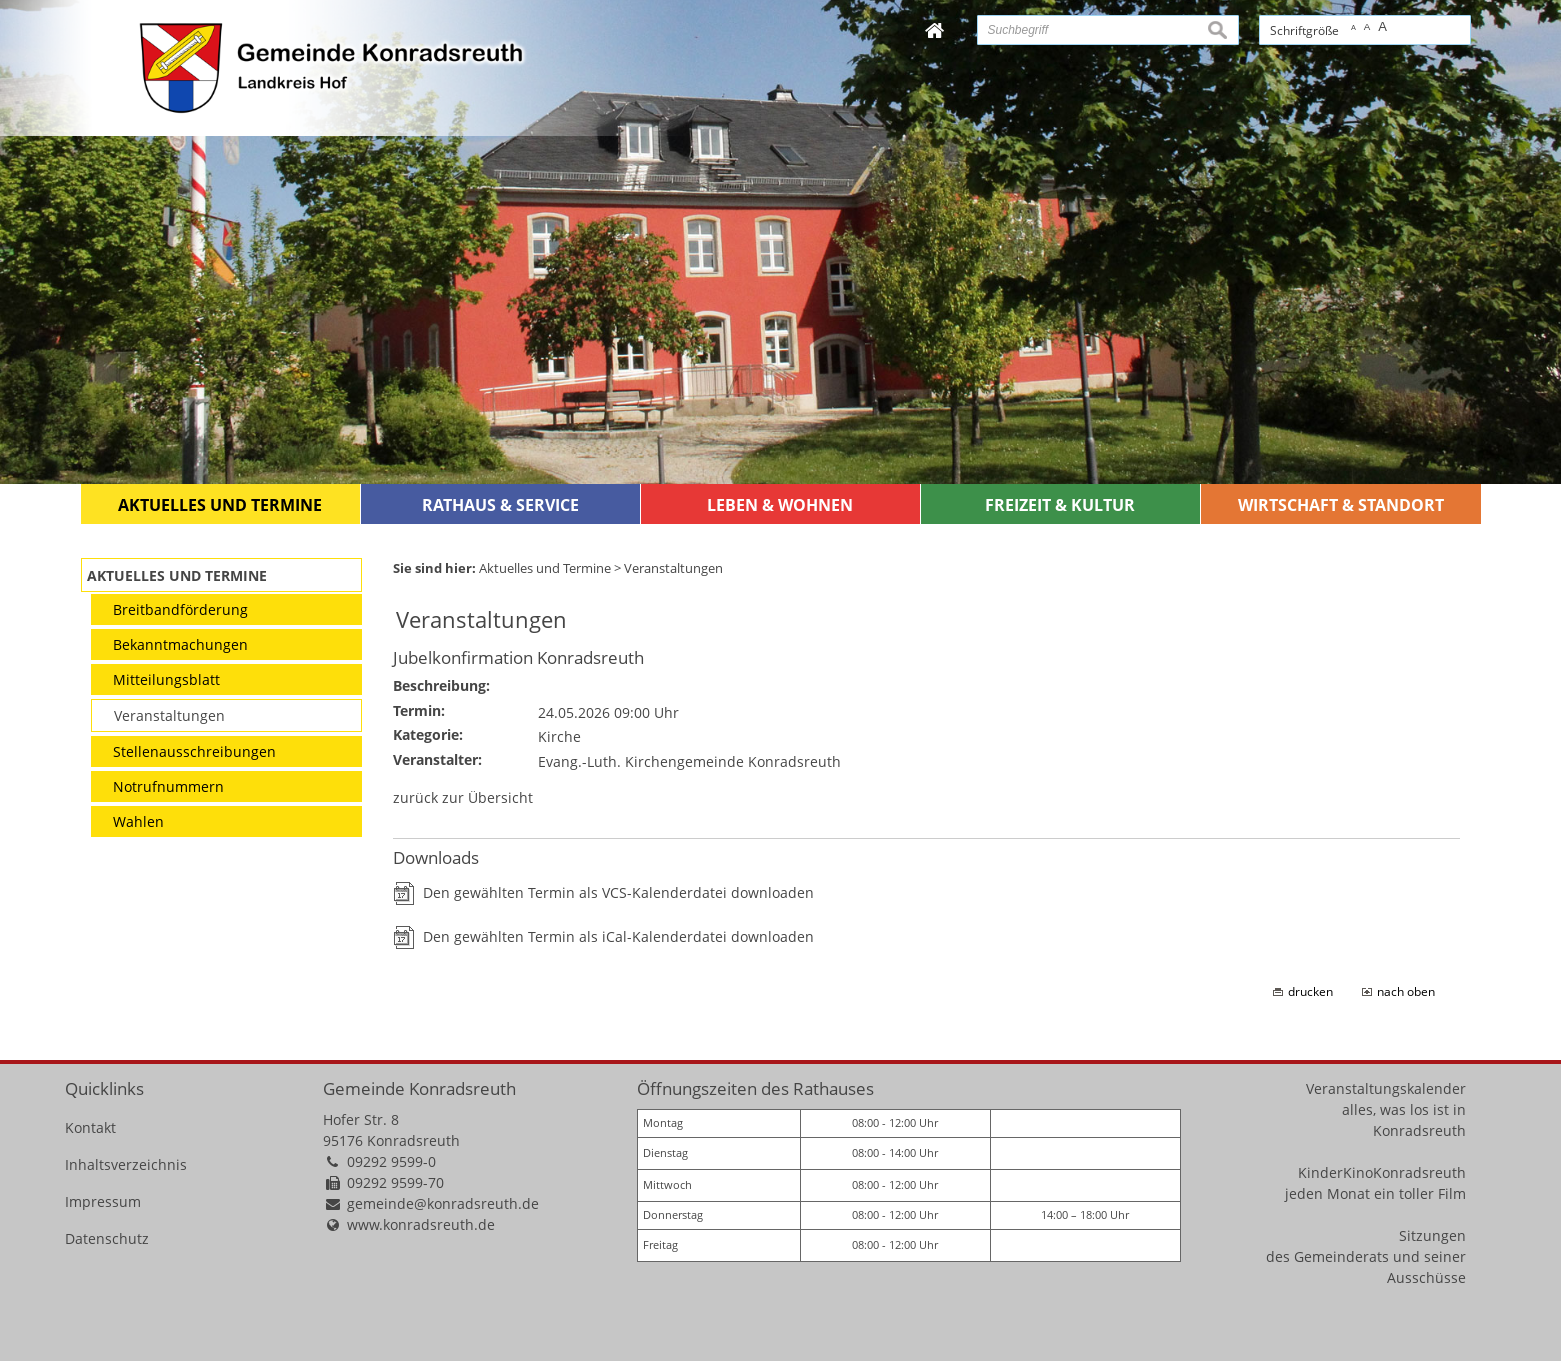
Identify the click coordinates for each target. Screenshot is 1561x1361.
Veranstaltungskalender (1386, 1088)
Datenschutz (107, 1238)
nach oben (1406, 991)
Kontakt (90, 1127)
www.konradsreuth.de (421, 1224)
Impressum (103, 1201)
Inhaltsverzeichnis (126, 1164)
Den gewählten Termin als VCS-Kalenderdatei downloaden (618, 892)
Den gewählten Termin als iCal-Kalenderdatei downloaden (618, 936)
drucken (1310, 991)
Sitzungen (1432, 1235)
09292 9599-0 (391, 1161)
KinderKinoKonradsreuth (1382, 1172)
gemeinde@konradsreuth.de (443, 1203)
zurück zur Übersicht (463, 797)
